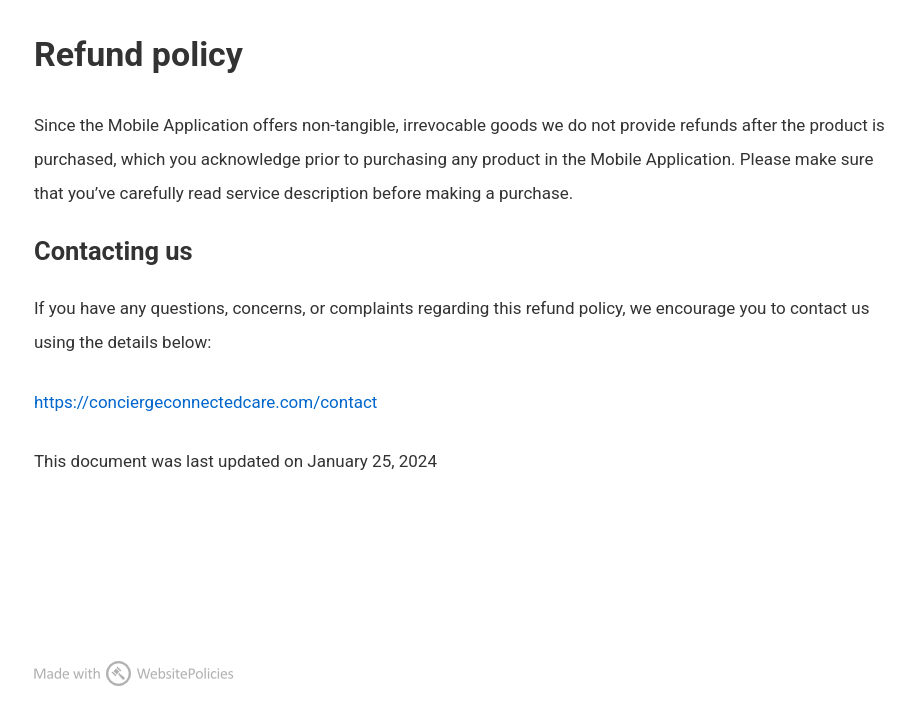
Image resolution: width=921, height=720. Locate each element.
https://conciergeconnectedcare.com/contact (205, 402)
